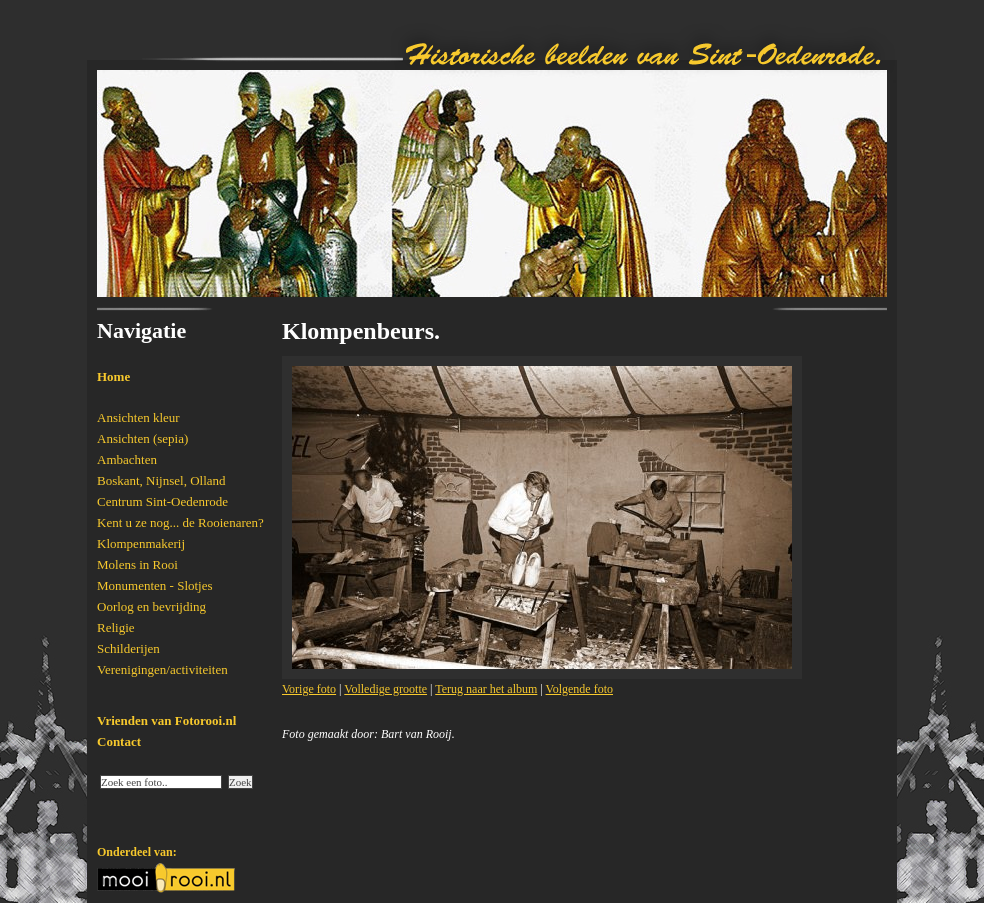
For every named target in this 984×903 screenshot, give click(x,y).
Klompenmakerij (141, 543)
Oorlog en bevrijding (151, 606)
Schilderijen (128, 648)
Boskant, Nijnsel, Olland (161, 480)
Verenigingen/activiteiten (162, 669)
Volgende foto (579, 689)
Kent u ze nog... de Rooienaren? (180, 522)
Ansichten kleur (138, 417)
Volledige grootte (385, 689)
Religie (116, 627)
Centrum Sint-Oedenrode (162, 501)
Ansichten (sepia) (142, 438)
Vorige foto (309, 689)
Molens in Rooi (137, 564)
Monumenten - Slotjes (155, 585)
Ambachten (127, 459)
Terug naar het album (486, 689)
